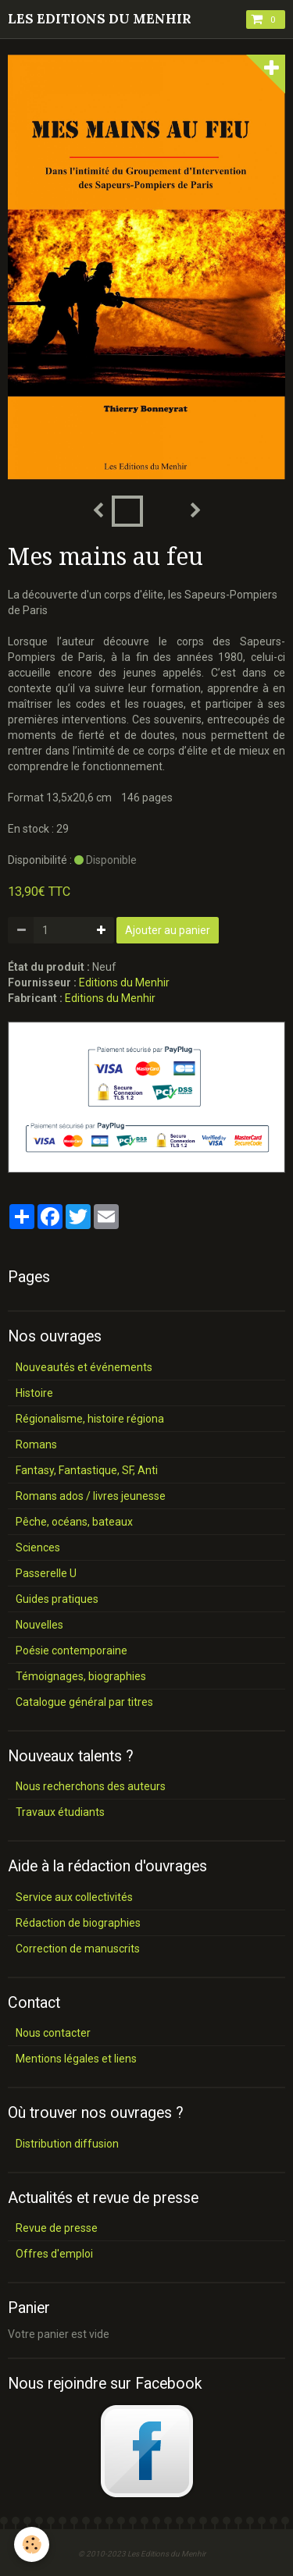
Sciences (38, 1547)
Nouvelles (39, 1624)
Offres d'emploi (54, 2253)
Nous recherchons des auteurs (91, 1786)
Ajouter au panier (167, 930)
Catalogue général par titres (84, 1702)
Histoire (34, 1393)
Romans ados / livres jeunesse (91, 1496)
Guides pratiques (57, 1599)
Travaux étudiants (60, 1812)
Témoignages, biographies (81, 1676)
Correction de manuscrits (78, 1948)
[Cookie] (31, 2544)
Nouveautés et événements (84, 1367)
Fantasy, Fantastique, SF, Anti (87, 1470)
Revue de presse (57, 2228)
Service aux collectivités (74, 1897)
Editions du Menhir (124, 982)
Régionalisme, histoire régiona (90, 1418)
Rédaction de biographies (78, 1923)
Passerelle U (46, 1573)
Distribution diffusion (67, 2143)
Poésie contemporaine (71, 1650)
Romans (36, 1444)
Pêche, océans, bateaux (74, 1521)
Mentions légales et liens (76, 2058)
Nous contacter (53, 2033)
